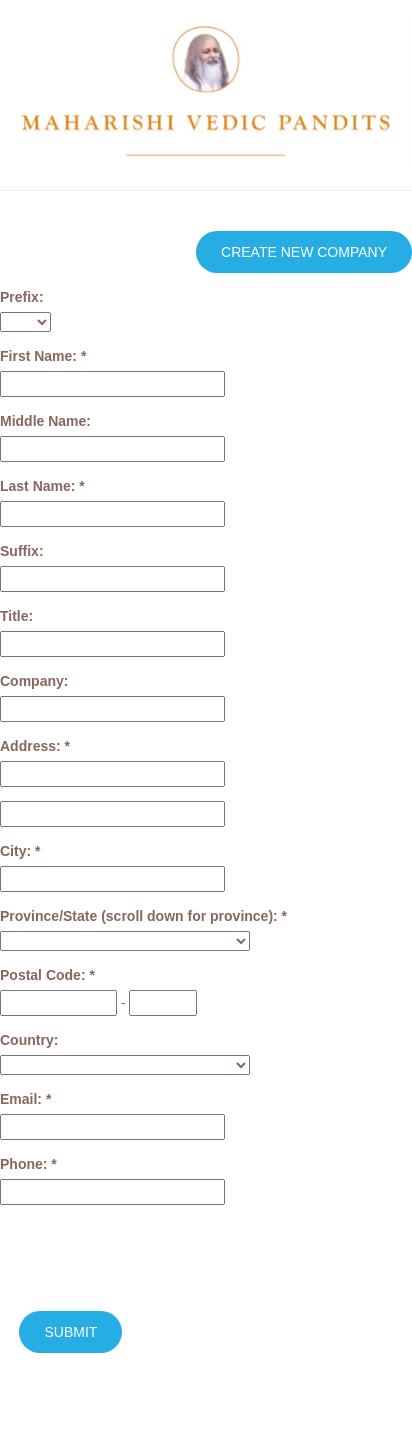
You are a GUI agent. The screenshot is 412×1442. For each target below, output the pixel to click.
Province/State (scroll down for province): (141, 916)
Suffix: (22, 551)
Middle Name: (45, 421)
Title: (16, 616)
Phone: (25, 1164)
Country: (29, 1040)
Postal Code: (44, 975)
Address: (32, 746)
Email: (23, 1099)
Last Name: (39, 486)
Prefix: (22, 297)
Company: (34, 681)
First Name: (40, 356)
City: (17, 851)
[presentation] (152, 1258)
